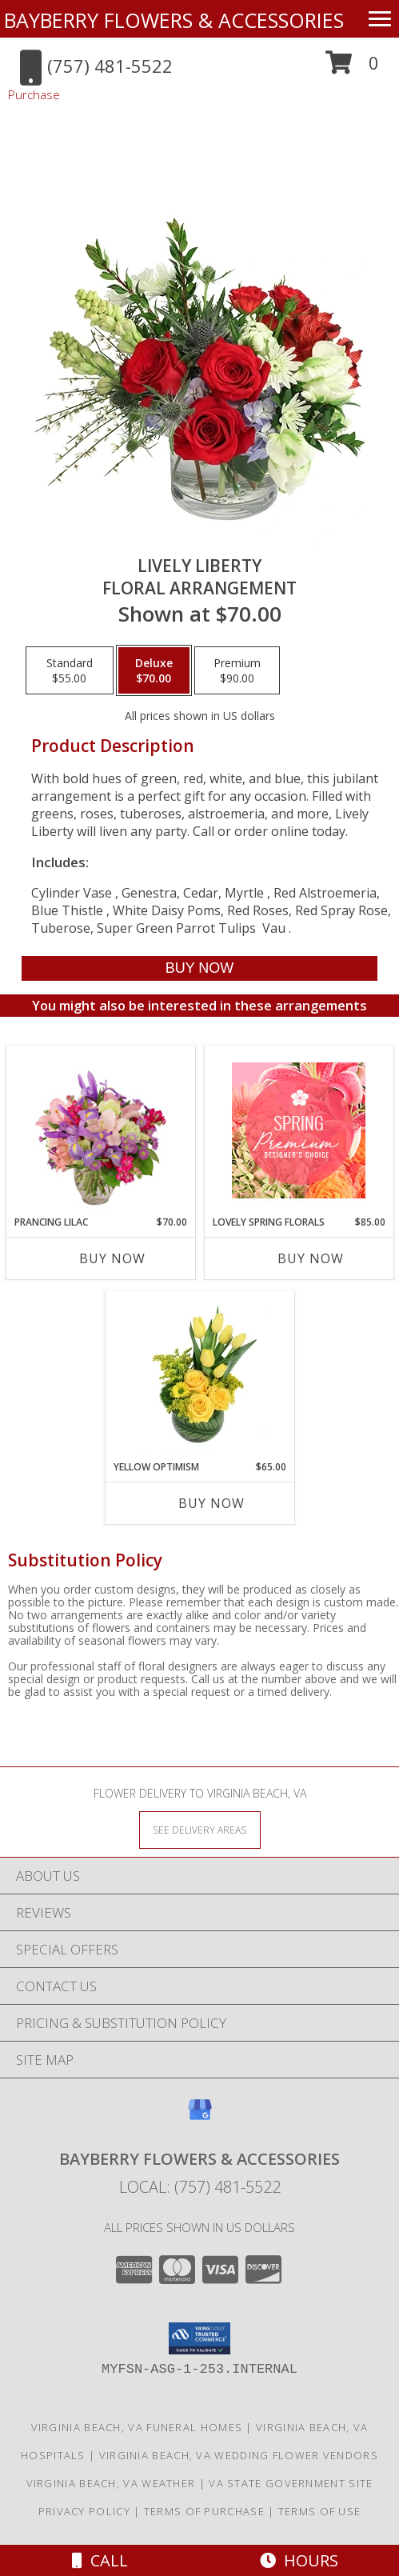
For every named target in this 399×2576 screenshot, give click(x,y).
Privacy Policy (84, 2511)
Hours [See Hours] (299, 2560)
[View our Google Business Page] (200, 2117)
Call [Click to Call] (100, 2560)
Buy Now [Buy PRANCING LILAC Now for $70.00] (112, 1258)
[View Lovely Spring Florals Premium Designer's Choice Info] (298, 1130)
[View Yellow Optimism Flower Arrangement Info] (199, 1375)
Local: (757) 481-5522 (200, 2187)
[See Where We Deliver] (200, 1829)
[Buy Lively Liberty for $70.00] (199, 968)
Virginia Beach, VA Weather (111, 2483)
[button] (352, 68)
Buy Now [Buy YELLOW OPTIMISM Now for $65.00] (211, 1503)
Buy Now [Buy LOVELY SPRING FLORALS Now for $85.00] (310, 1258)
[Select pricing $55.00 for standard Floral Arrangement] (69, 670)
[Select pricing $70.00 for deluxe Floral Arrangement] (154, 670)
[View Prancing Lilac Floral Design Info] (100, 1130)
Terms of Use (319, 2511)
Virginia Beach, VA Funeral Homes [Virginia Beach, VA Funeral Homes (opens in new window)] (137, 2427)
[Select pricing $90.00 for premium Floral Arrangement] (237, 670)
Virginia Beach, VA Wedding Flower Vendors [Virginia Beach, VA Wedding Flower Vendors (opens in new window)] (238, 2455)
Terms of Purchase (204, 2511)
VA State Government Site (291, 2483)
